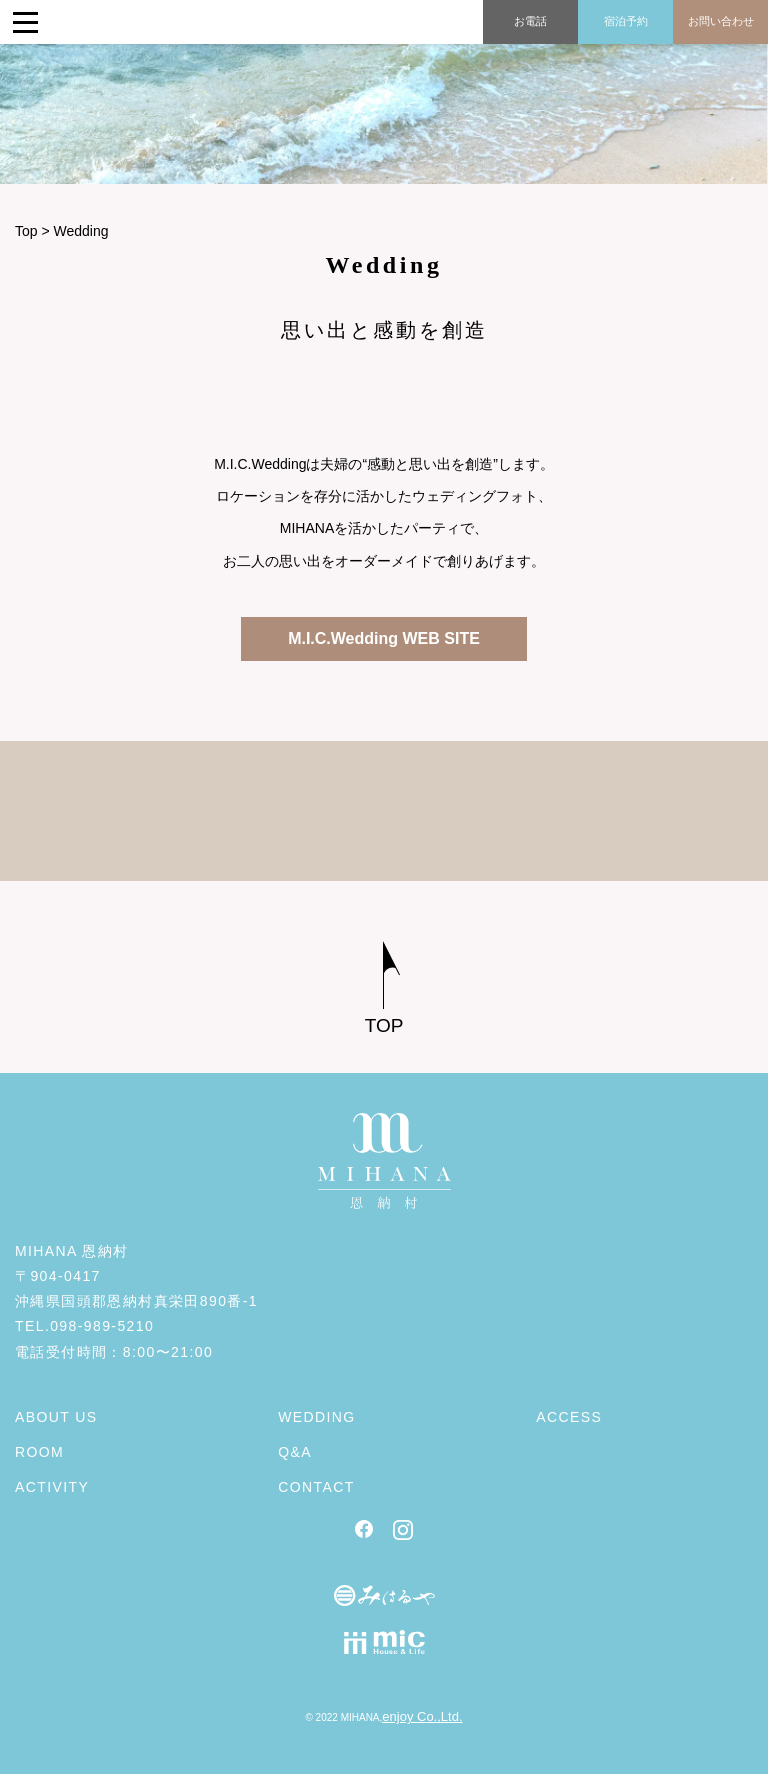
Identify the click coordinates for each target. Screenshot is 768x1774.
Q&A (295, 1452)
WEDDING (316, 1417)
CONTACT (316, 1487)
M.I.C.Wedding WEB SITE (384, 638)
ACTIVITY (52, 1487)
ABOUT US (56, 1417)
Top (26, 231)
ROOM (39, 1452)
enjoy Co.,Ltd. (422, 1716)
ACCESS (569, 1417)
